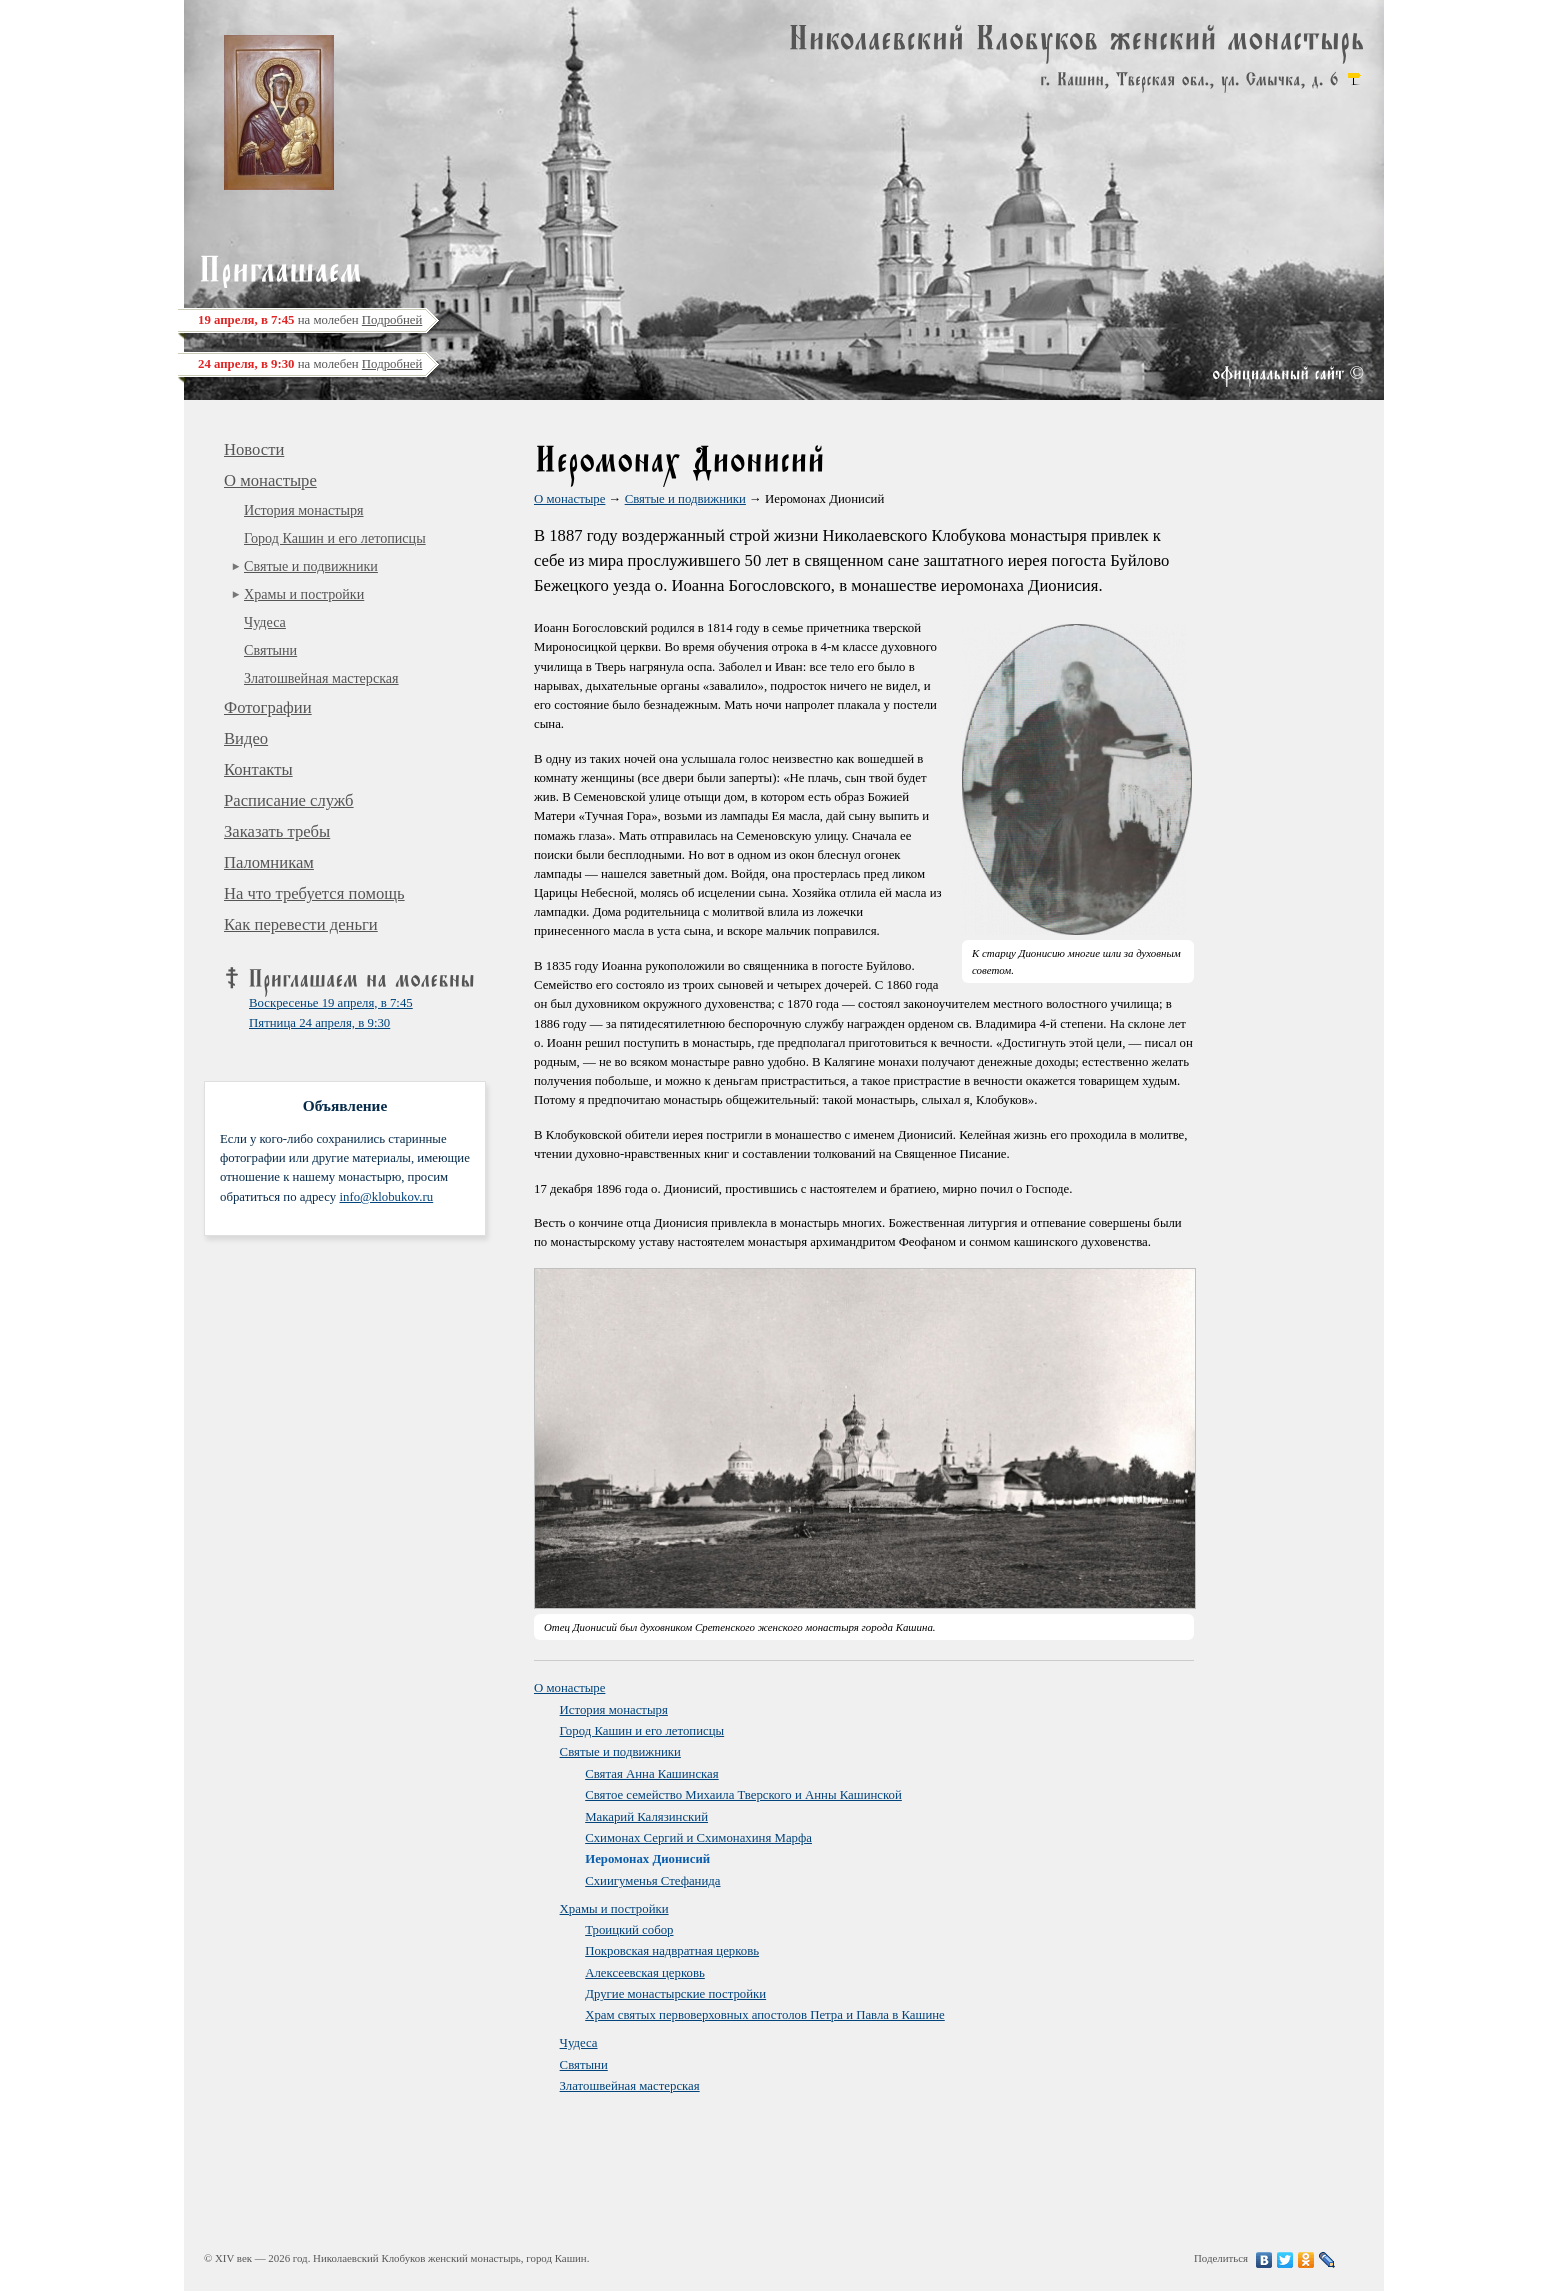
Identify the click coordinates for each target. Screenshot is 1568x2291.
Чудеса (265, 622)
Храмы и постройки (304, 594)
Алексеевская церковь (645, 1973)
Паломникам (269, 862)
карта (1354, 79)
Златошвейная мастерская (321, 678)
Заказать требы (277, 831)
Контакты (258, 769)
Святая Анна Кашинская (652, 1774)
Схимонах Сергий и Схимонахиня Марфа (698, 1838)
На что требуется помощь (314, 893)
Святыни (270, 650)
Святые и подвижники (311, 566)
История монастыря (304, 510)
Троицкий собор (629, 1930)
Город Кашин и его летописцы (335, 538)
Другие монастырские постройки (675, 1994)
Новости (254, 449)
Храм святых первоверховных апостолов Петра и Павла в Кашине (765, 2015)
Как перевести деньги (301, 924)
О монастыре (270, 480)
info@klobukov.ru (386, 1197)
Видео (246, 738)
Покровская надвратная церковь (672, 1951)
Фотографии (268, 707)
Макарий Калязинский (646, 1817)
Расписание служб (289, 800)
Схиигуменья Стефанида (652, 1881)
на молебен (310, 320)
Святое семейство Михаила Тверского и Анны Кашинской (743, 1795)
